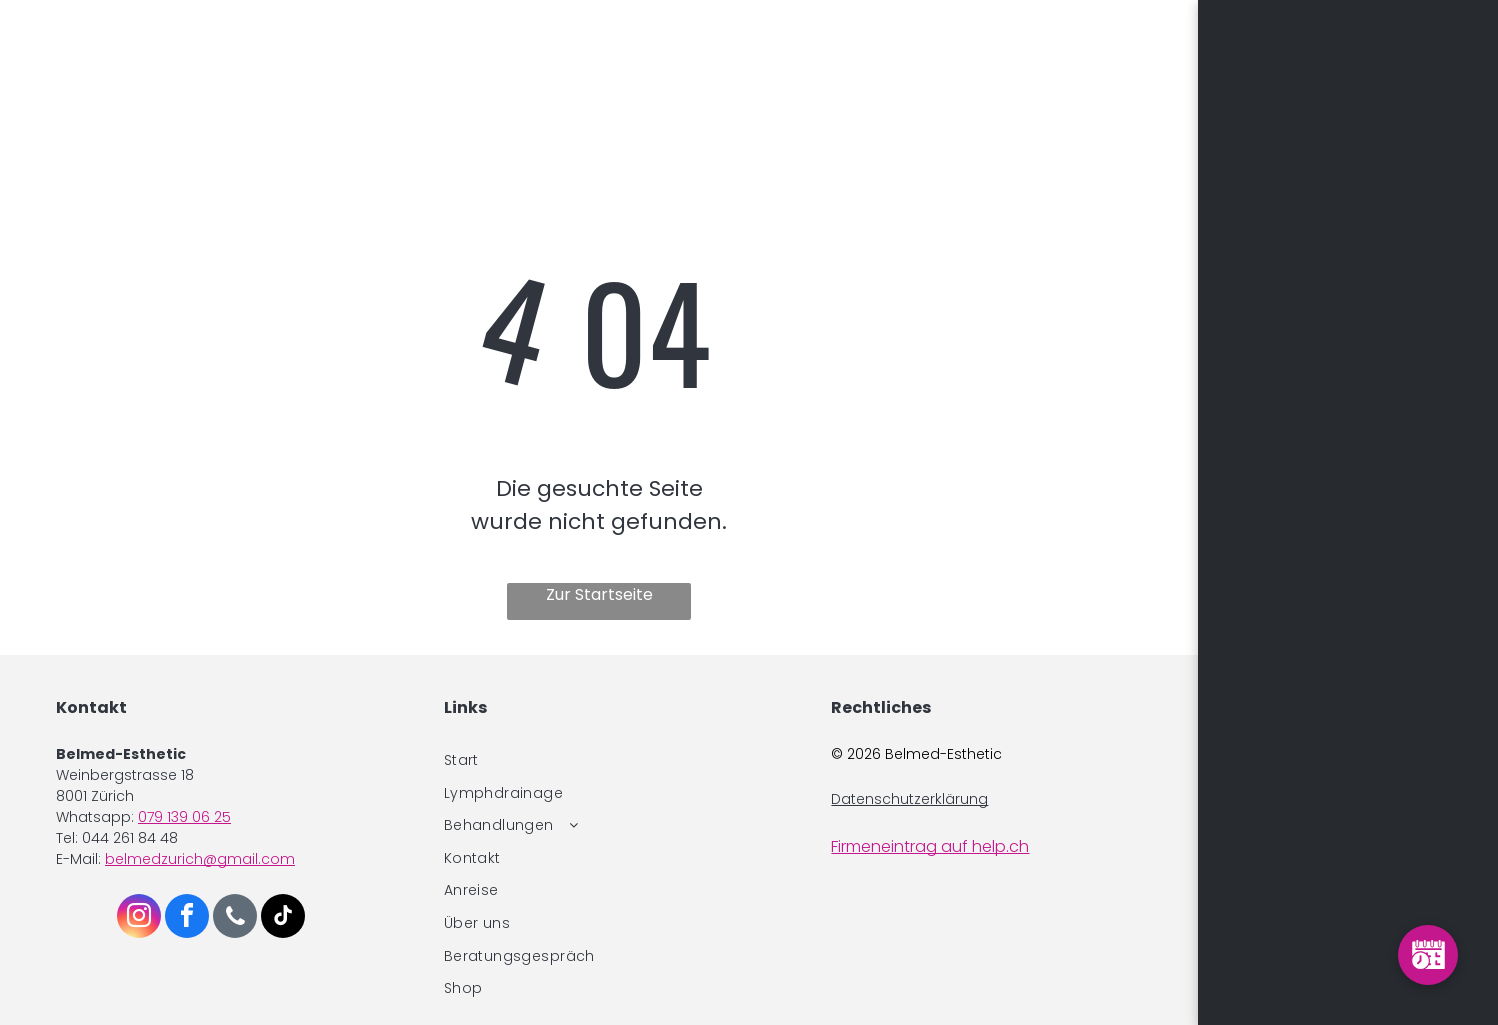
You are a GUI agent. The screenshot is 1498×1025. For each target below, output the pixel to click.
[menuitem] (599, 760)
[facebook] (187, 918)
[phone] (235, 918)
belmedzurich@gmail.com (200, 859)
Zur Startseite (599, 594)
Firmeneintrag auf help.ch (930, 846)
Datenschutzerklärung (909, 799)
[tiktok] (283, 918)
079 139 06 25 (184, 817)
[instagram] (139, 918)
